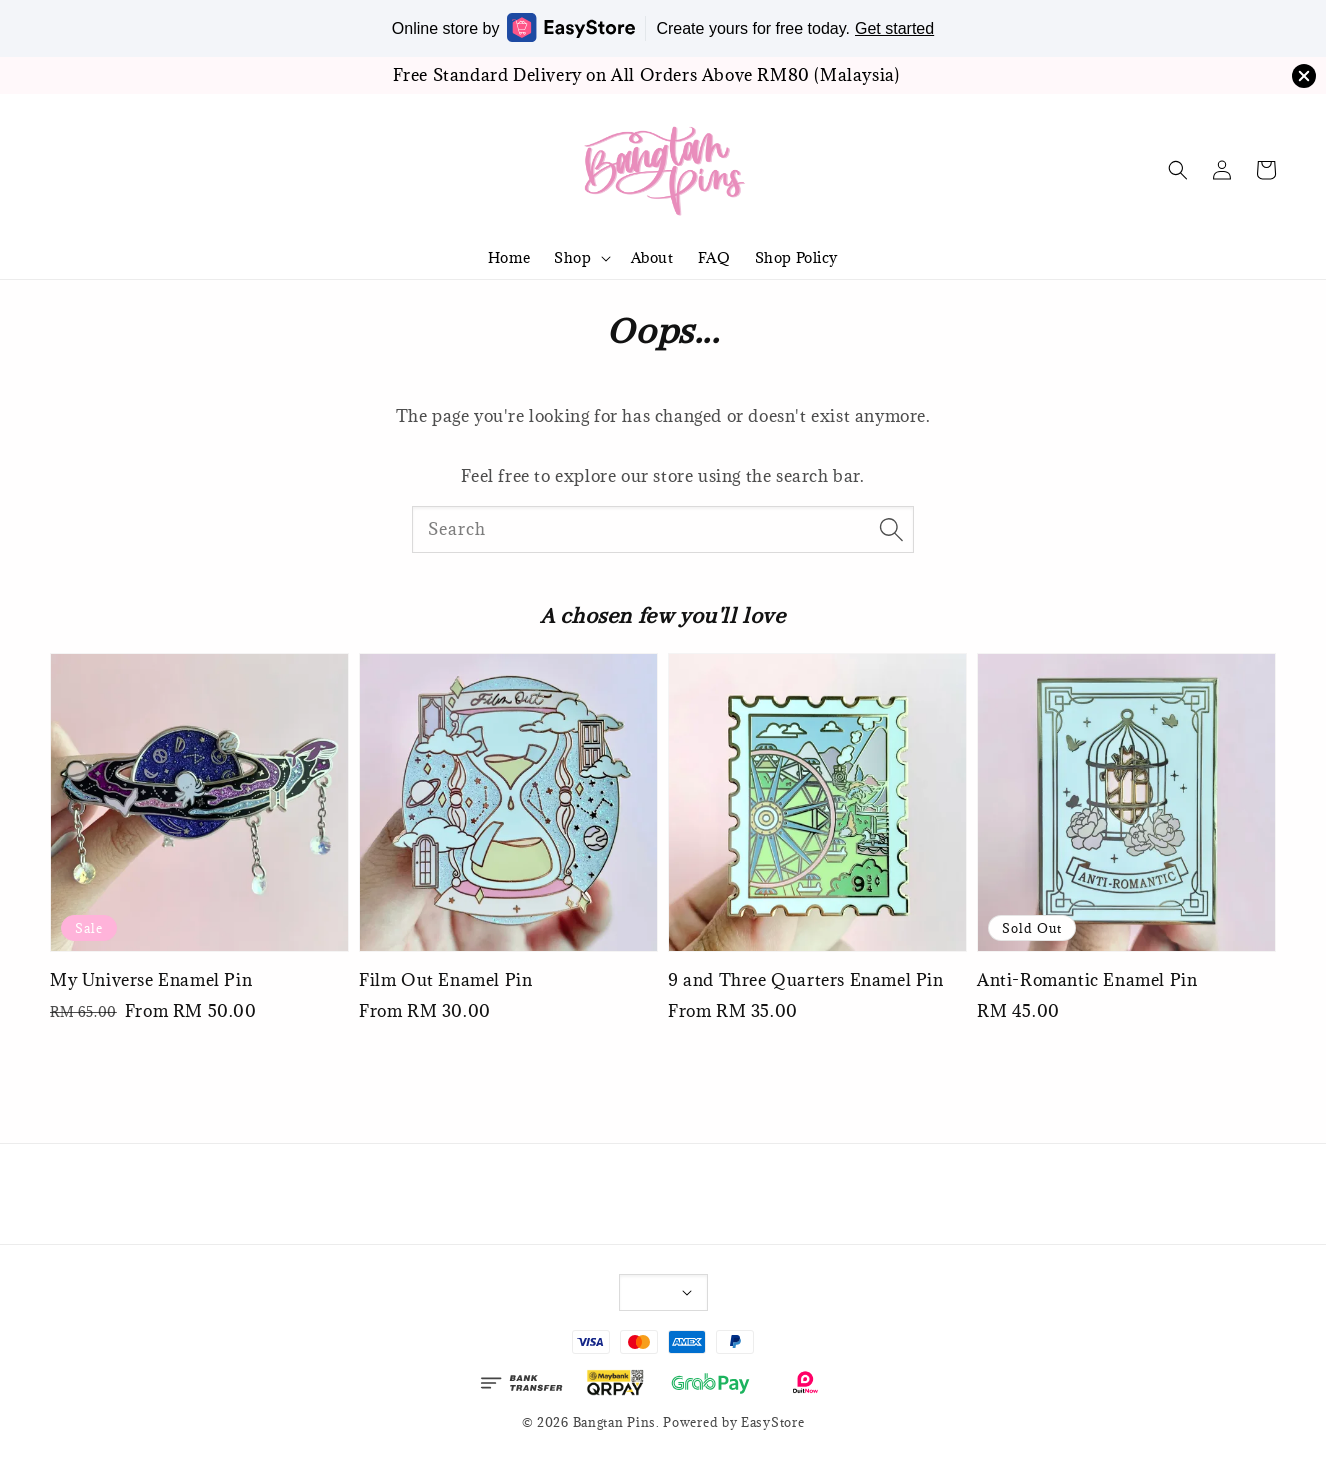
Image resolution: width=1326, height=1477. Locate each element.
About (652, 257)
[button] (1178, 170)
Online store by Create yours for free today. (663, 27)
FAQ (714, 257)
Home (509, 257)
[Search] (891, 529)
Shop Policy (797, 257)
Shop (572, 258)
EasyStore (772, 1422)
